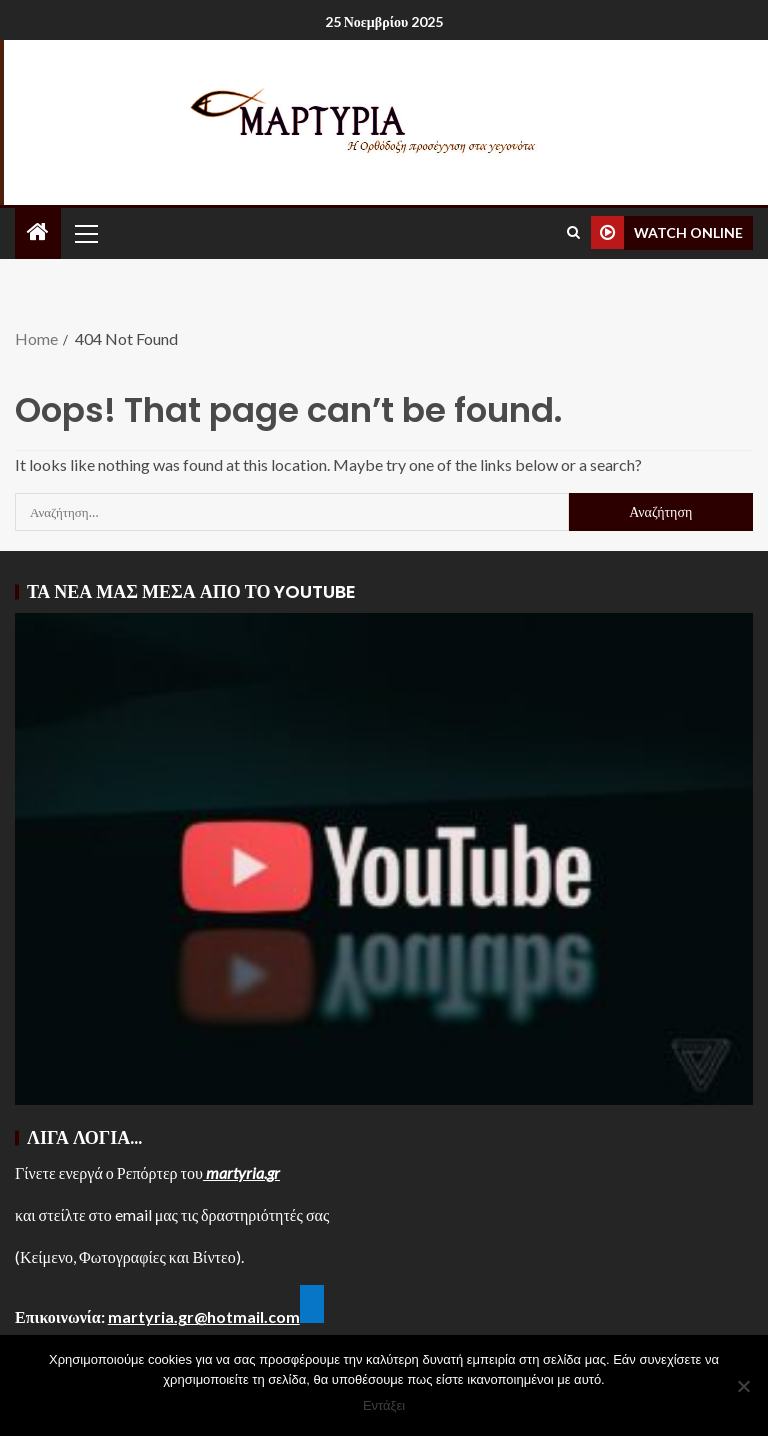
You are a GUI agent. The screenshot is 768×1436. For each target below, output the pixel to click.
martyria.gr (241, 1172)
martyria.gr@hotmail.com (204, 1316)
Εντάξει (384, 1405)
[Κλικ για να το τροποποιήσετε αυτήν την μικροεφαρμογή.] (312, 1304)
